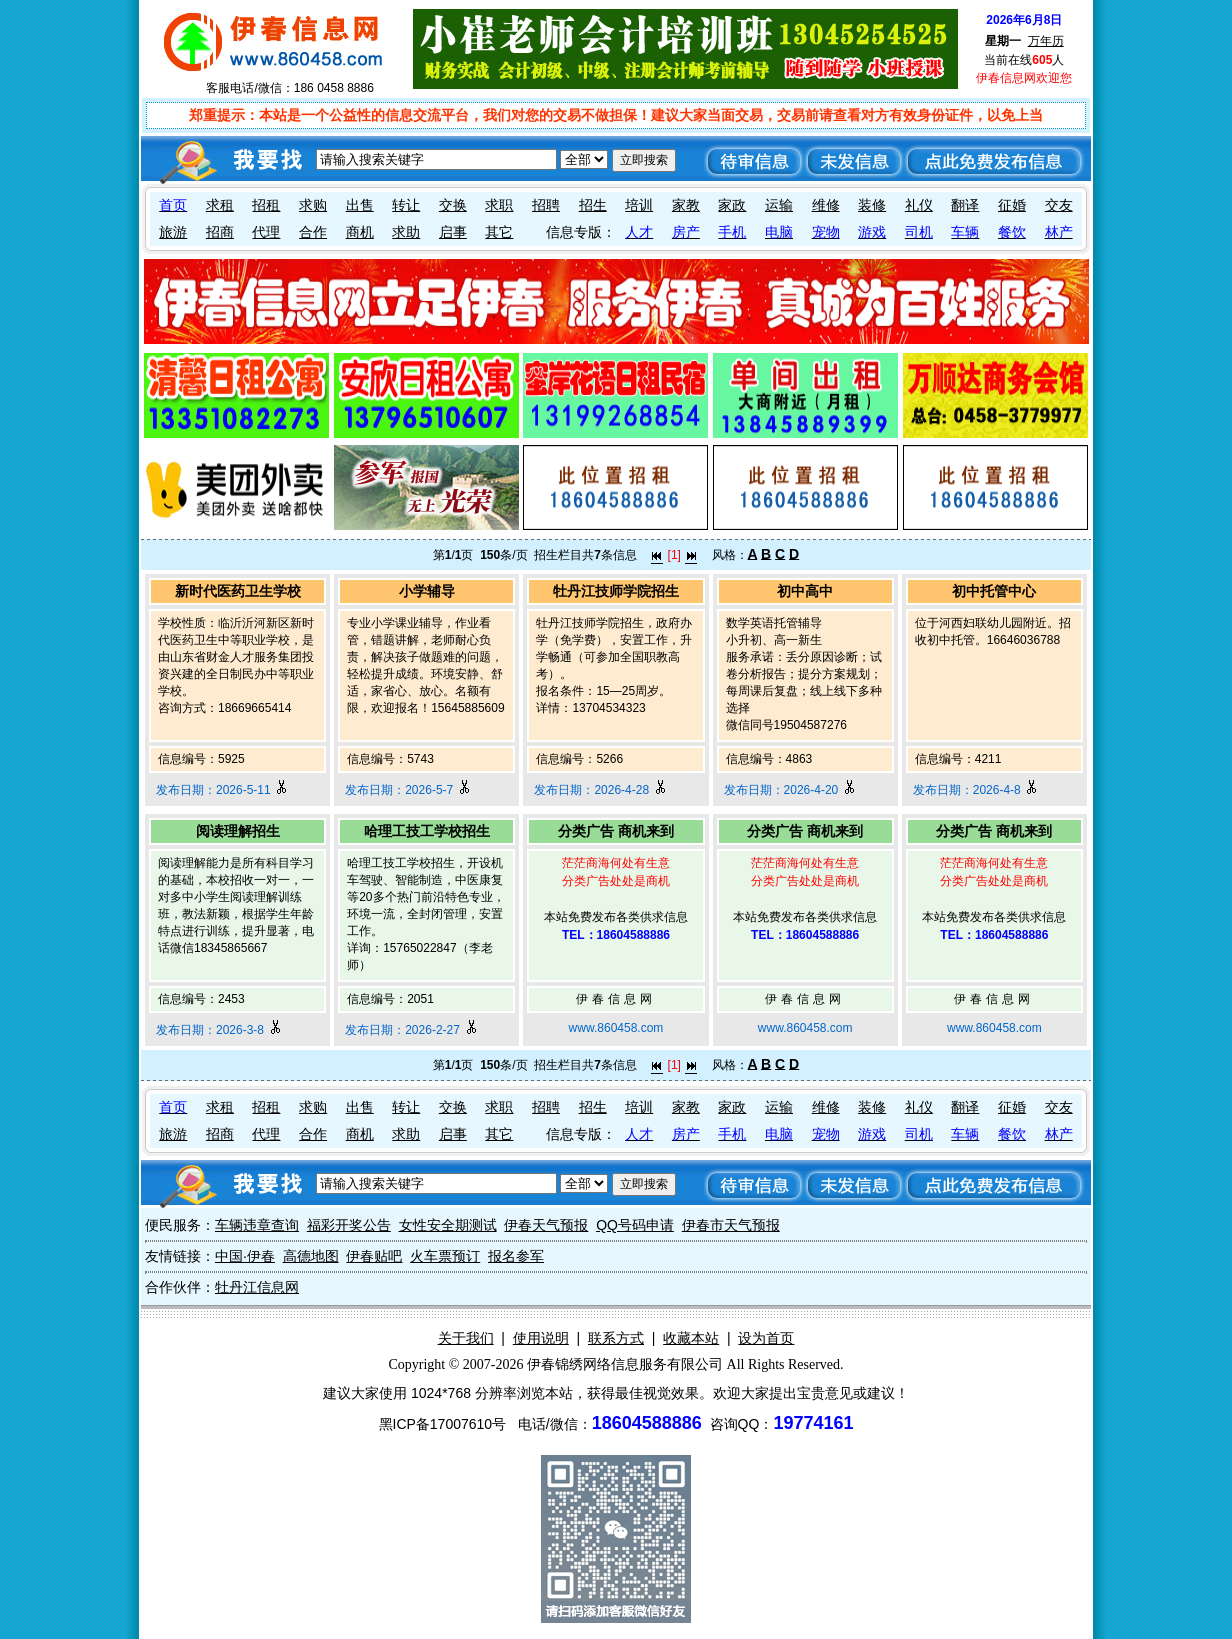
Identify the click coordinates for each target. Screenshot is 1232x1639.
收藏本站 (691, 1338)
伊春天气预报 (546, 1225)
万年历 (1046, 41)
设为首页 (766, 1338)
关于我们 (466, 1338)
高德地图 (311, 1256)
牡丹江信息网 (257, 1287)
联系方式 (616, 1338)
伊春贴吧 (374, 1256)
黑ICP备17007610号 (443, 1424)
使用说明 (541, 1338)
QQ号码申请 (635, 1225)
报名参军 (516, 1256)
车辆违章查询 (257, 1225)
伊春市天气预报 (731, 1225)
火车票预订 (445, 1256)
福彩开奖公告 (349, 1225)
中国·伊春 (245, 1256)
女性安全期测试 (448, 1225)
